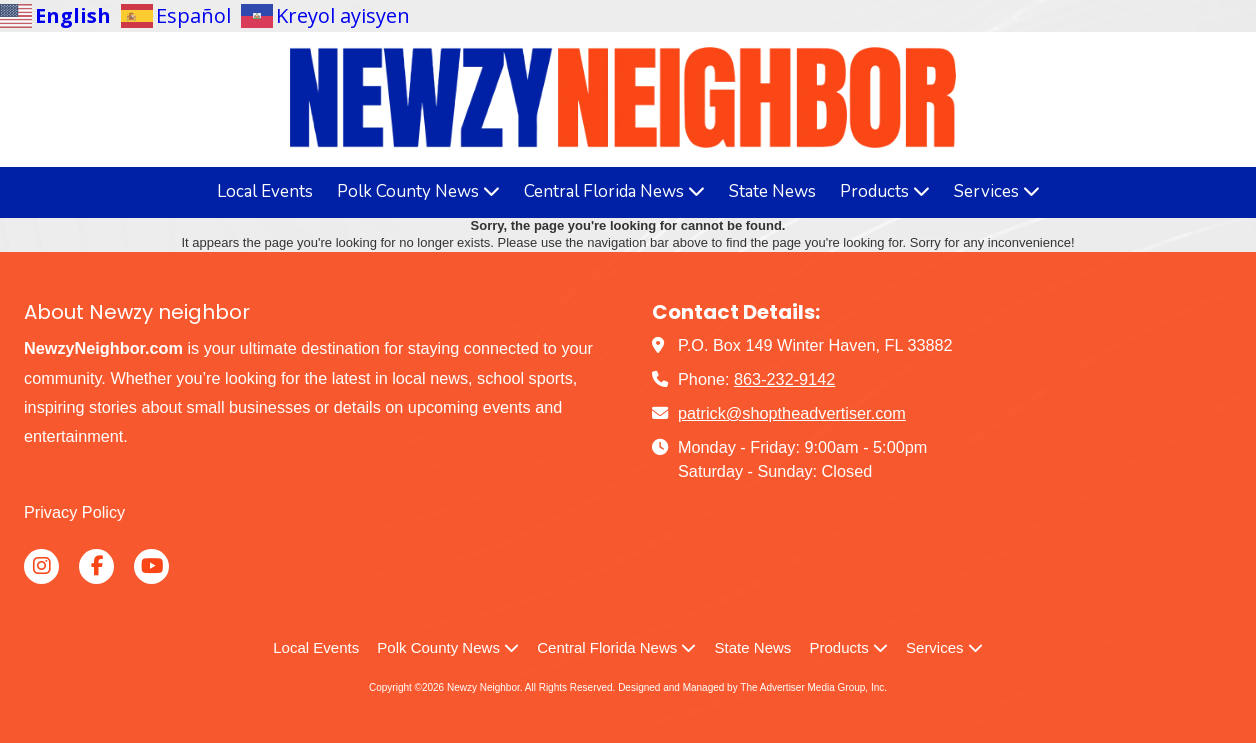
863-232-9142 (784, 379)
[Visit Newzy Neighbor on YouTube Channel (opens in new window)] (151, 566)
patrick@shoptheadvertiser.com (792, 413)
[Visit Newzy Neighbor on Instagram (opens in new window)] (41, 566)
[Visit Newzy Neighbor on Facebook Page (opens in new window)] (96, 566)
